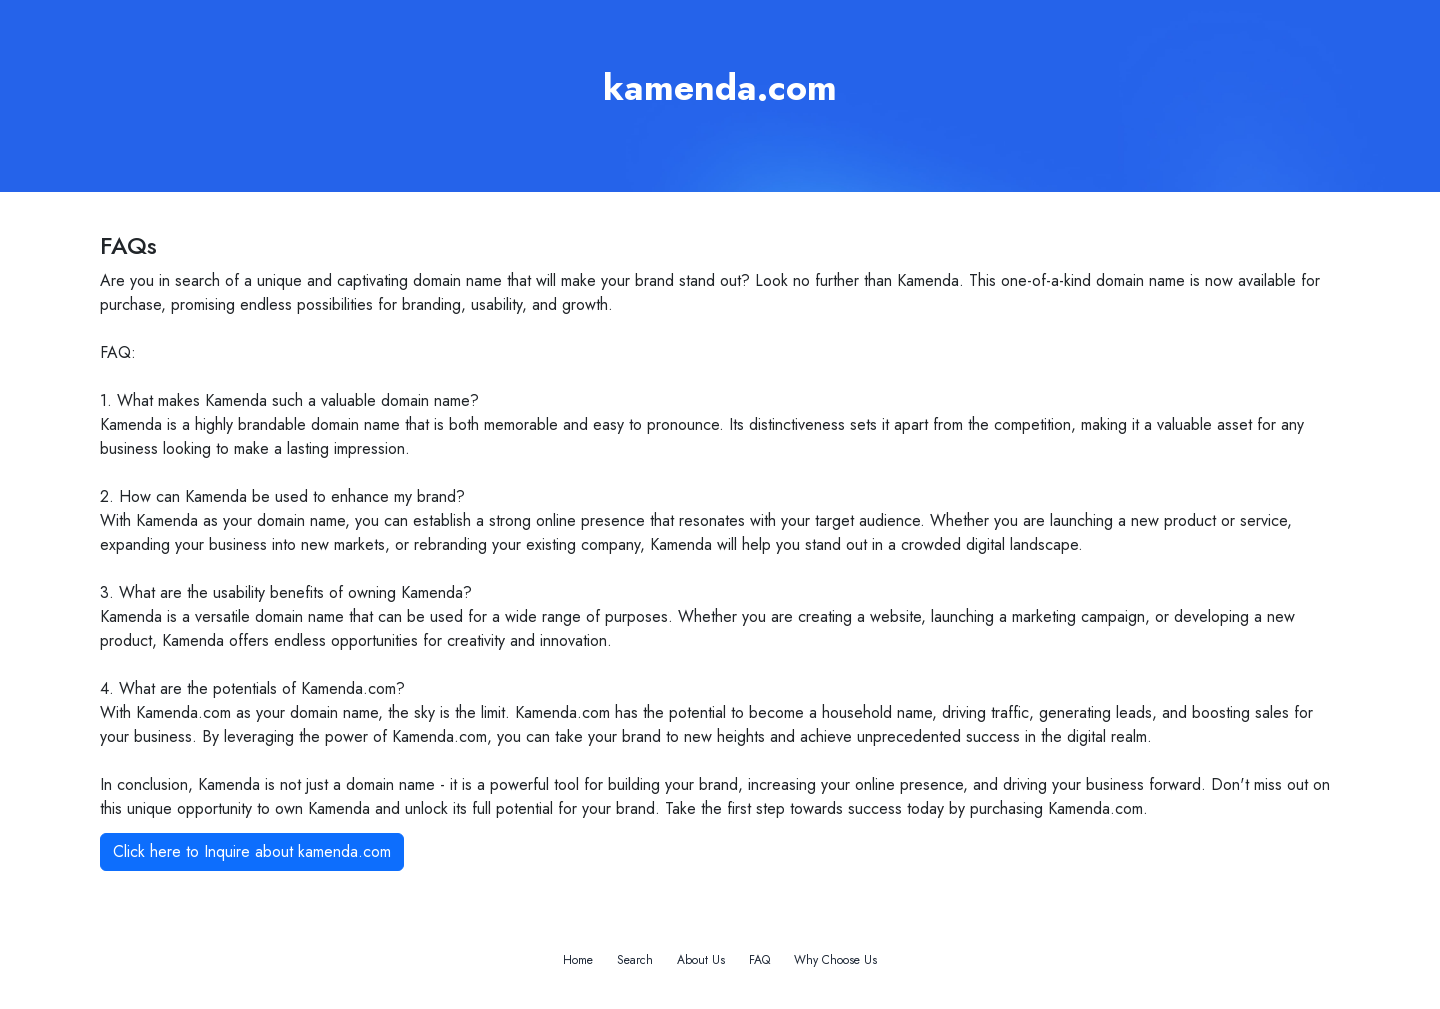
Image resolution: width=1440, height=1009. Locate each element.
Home (578, 960)
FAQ (759, 960)
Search (635, 960)
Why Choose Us (835, 960)
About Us (701, 960)
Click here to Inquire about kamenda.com (252, 851)
